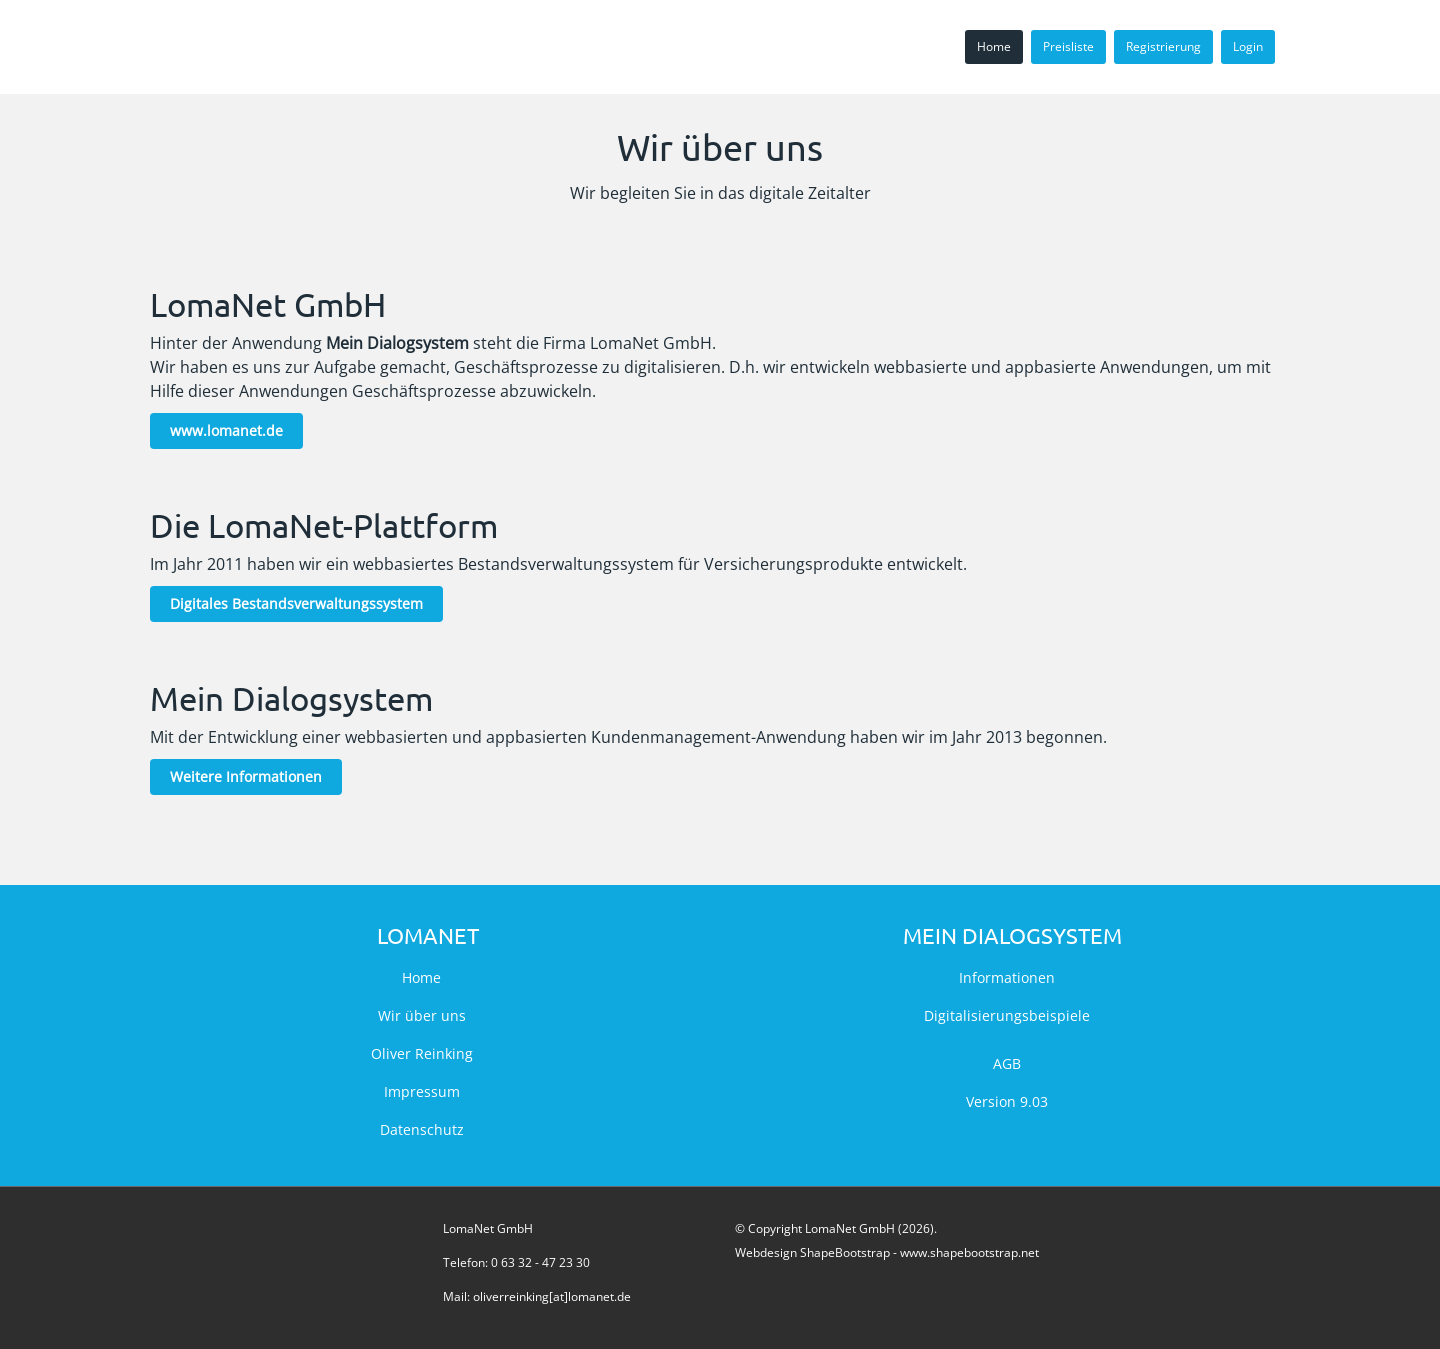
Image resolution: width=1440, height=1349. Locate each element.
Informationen (1007, 977)
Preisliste (1068, 46)
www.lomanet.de (226, 430)
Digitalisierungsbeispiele (1007, 1015)
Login (1248, 46)
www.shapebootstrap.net (969, 1252)
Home (994, 46)
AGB (1007, 1063)
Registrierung (1163, 46)
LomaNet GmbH (488, 1228)
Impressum (422, 1091)
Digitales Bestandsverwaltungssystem (296, 603)
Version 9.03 (1007, 1101)
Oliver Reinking (422, 1053)
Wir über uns (422, 1015)
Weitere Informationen (246, 776)
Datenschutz (422, 1129)
